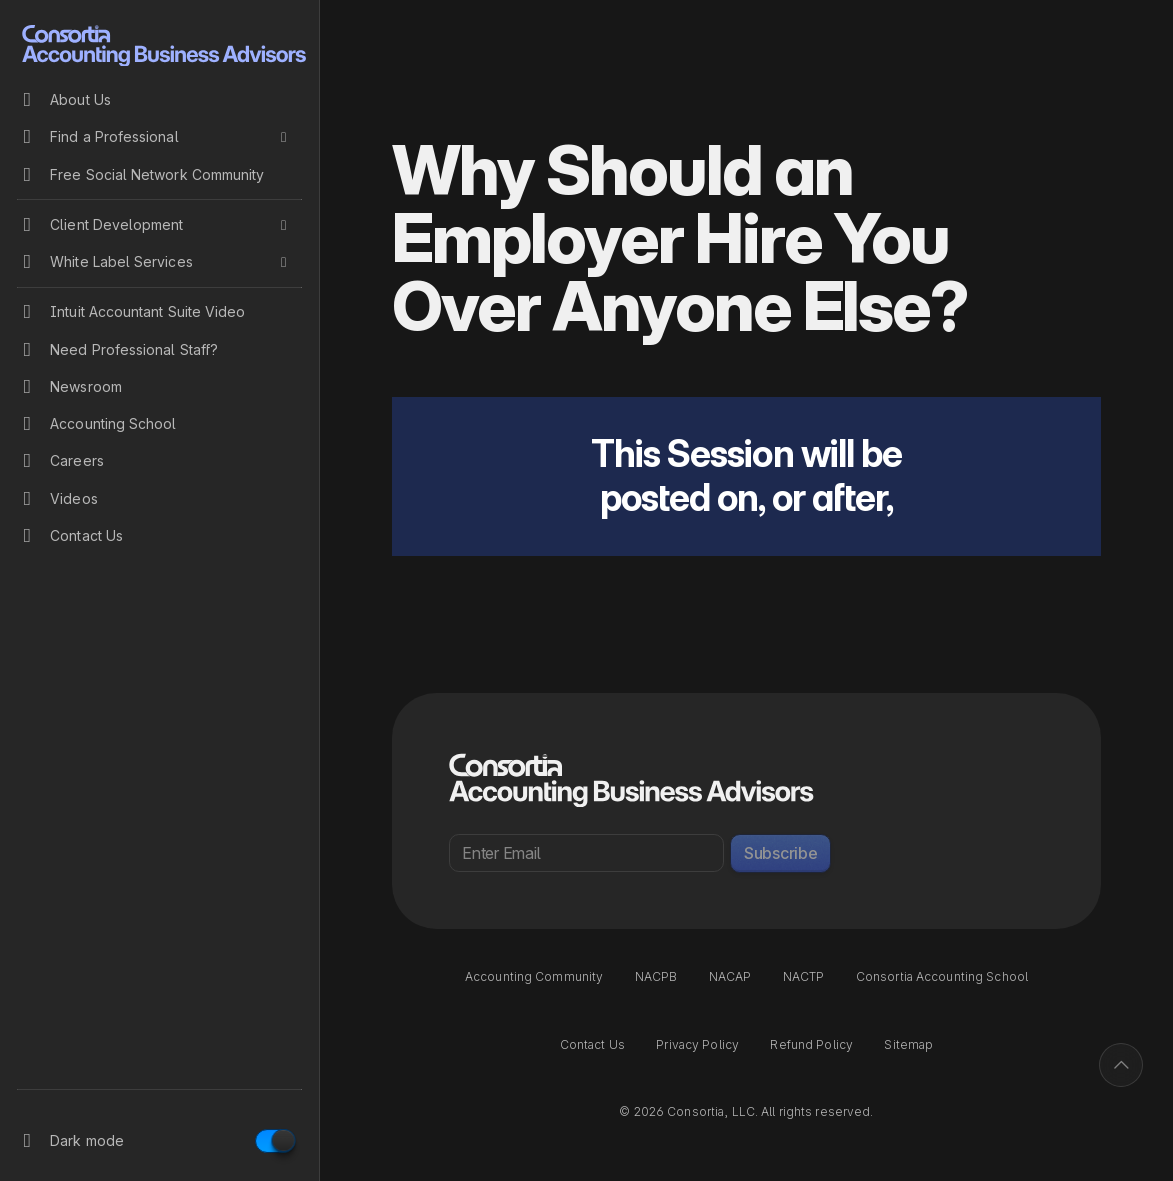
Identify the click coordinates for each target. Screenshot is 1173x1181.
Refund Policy (811, 1044)
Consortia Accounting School (942, 976)
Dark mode (87, 1140)
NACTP (804, 976)
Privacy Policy (697, 1044)
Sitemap (908, 1044)
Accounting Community (534, 976)
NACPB (656, 976)
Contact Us (592, 1044)
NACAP (730, 976)
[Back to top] (1121, 1065)
